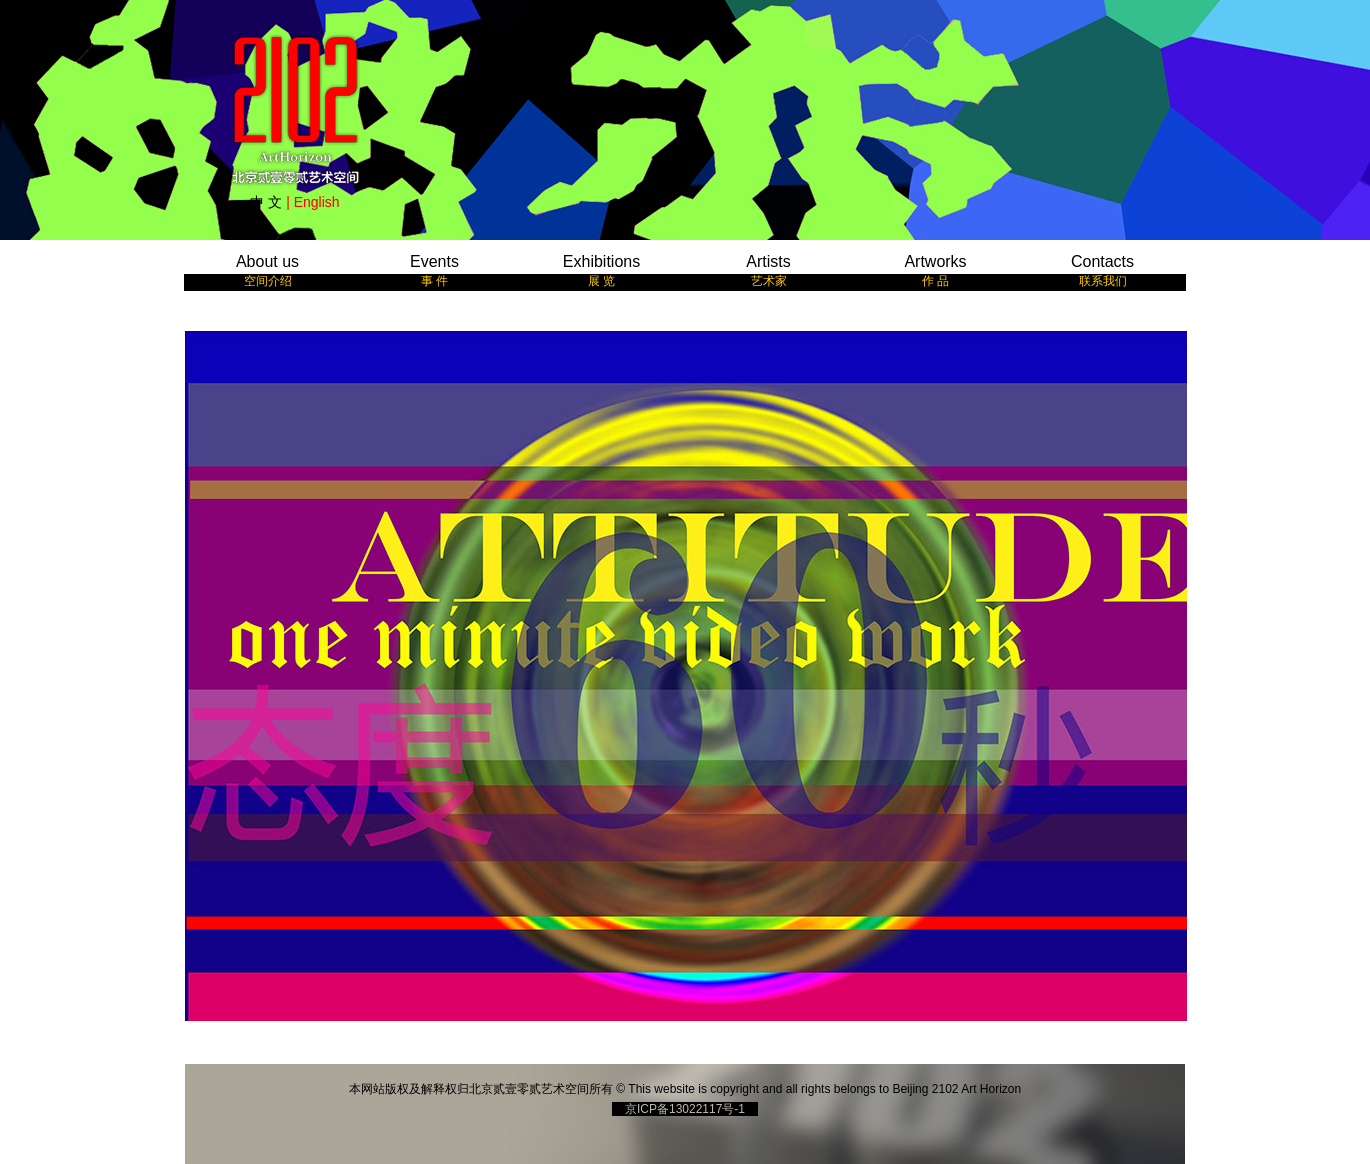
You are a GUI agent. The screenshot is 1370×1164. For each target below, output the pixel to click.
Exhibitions (601, 270)
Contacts (1102, 270)
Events (434, 270)
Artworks (935, 270)
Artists (768, 270)
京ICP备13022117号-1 (685, 1109)
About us (267, 270)
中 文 (266, 202)
